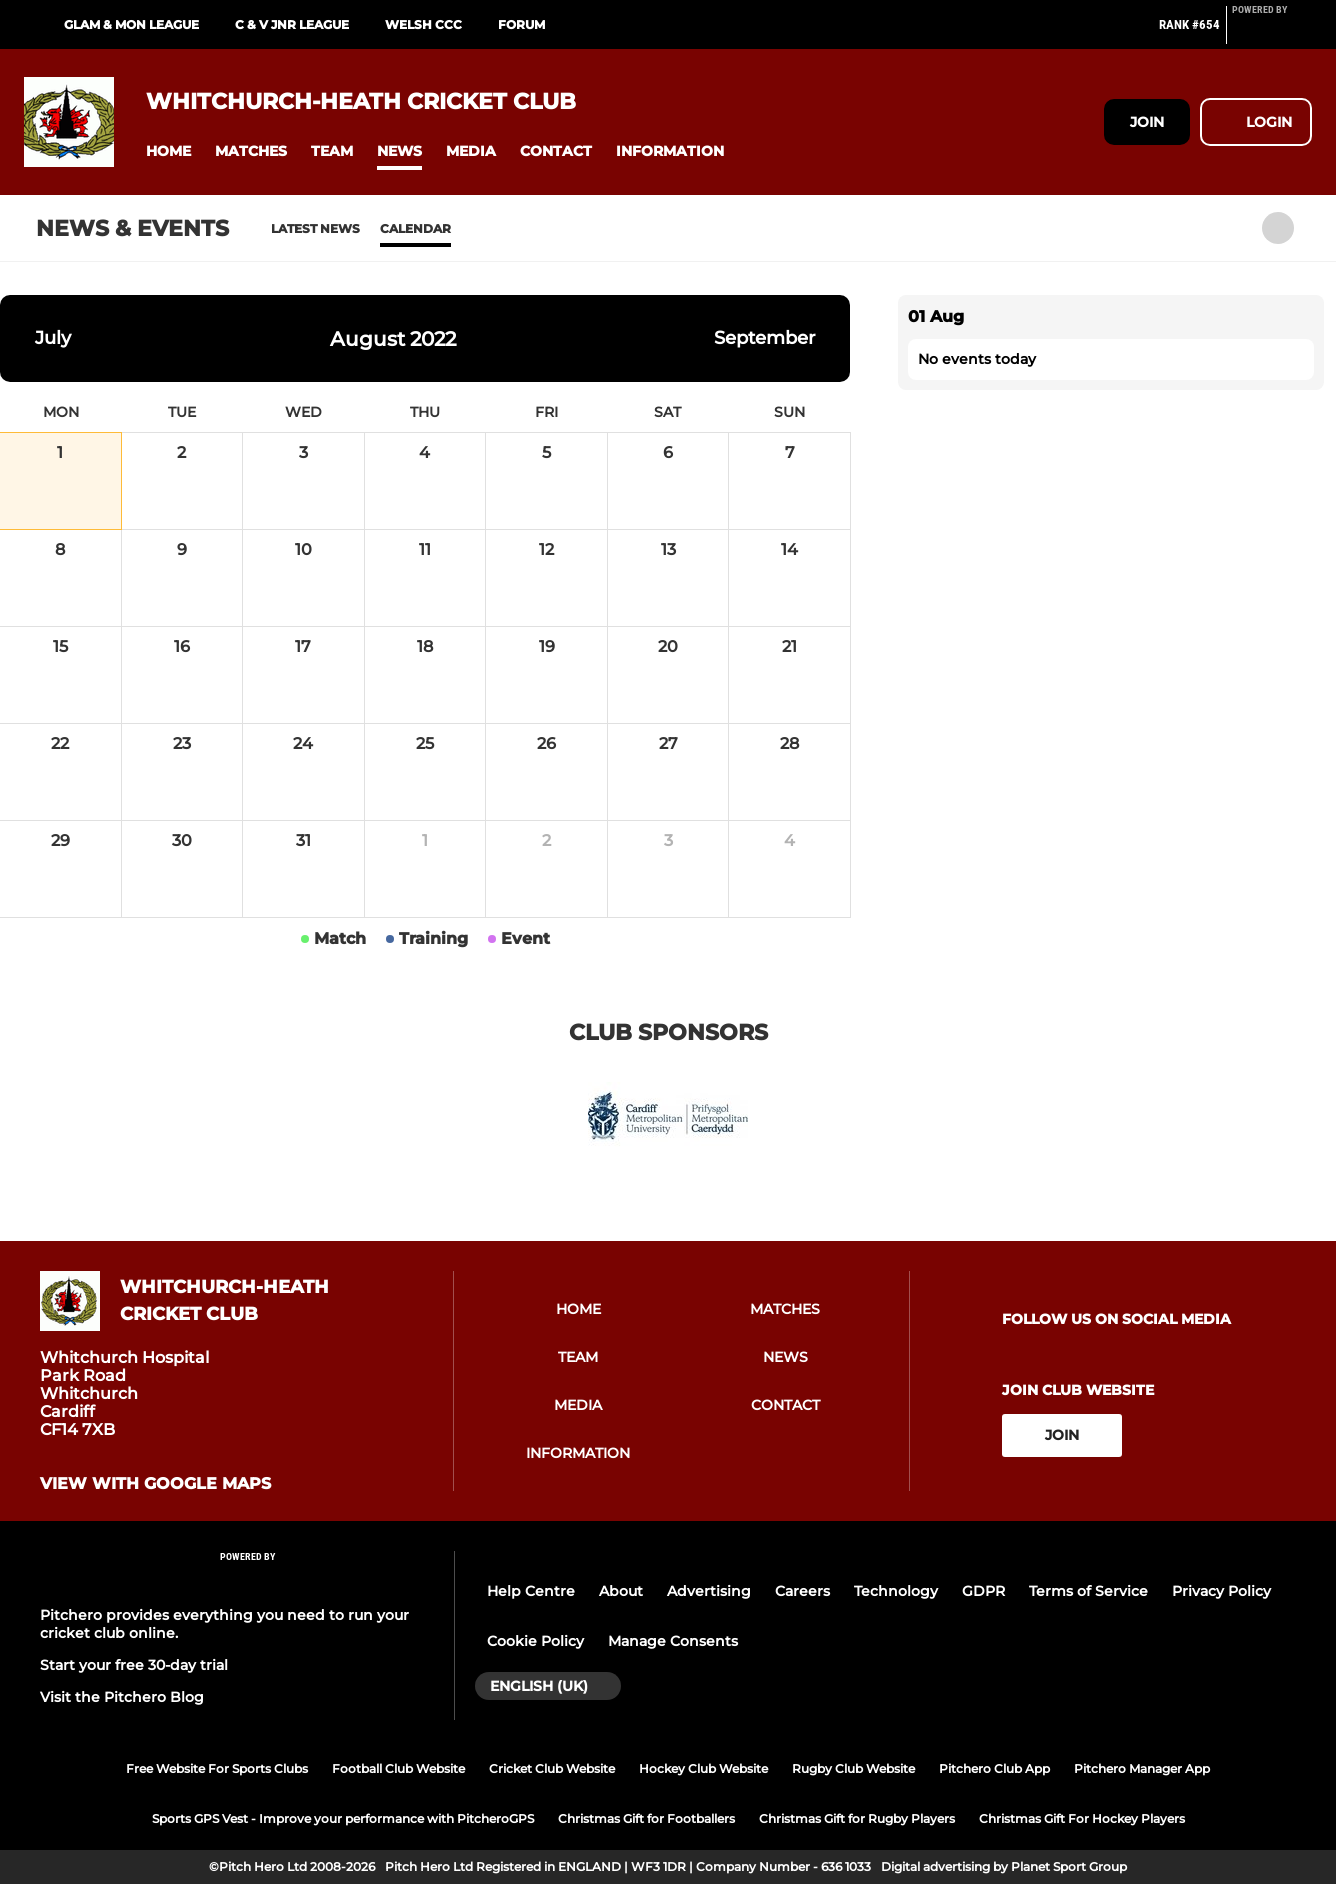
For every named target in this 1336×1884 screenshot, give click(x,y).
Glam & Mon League (131, 24)
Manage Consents (673, 1641)
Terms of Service (1088, 1591)
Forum (521, 24)
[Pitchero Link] (1272, 33)
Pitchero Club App (994, 1768)
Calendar (415, 228)
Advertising (709, 1591)
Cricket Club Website (552, 1768)
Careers (802, 1591)
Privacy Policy (1221, 1591)
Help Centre (531, 1591)
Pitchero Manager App (1142, 1768)
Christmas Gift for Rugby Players (857, 1818)
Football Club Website (398, 1768)
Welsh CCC (423, 24)
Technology (896, 1591)
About (621, 1591)
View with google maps (155, 1484)
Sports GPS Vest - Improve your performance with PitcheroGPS (343, 1818)
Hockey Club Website (703, 1768)
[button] (168, 151)
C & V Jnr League (292, 24)
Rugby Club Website (853, 1768)
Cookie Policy (535, 1641)
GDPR (983, 1591)
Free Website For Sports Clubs (217, 1768)
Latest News (315, 228)
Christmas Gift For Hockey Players (1082, 1818)
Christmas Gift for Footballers (646, 1818)
